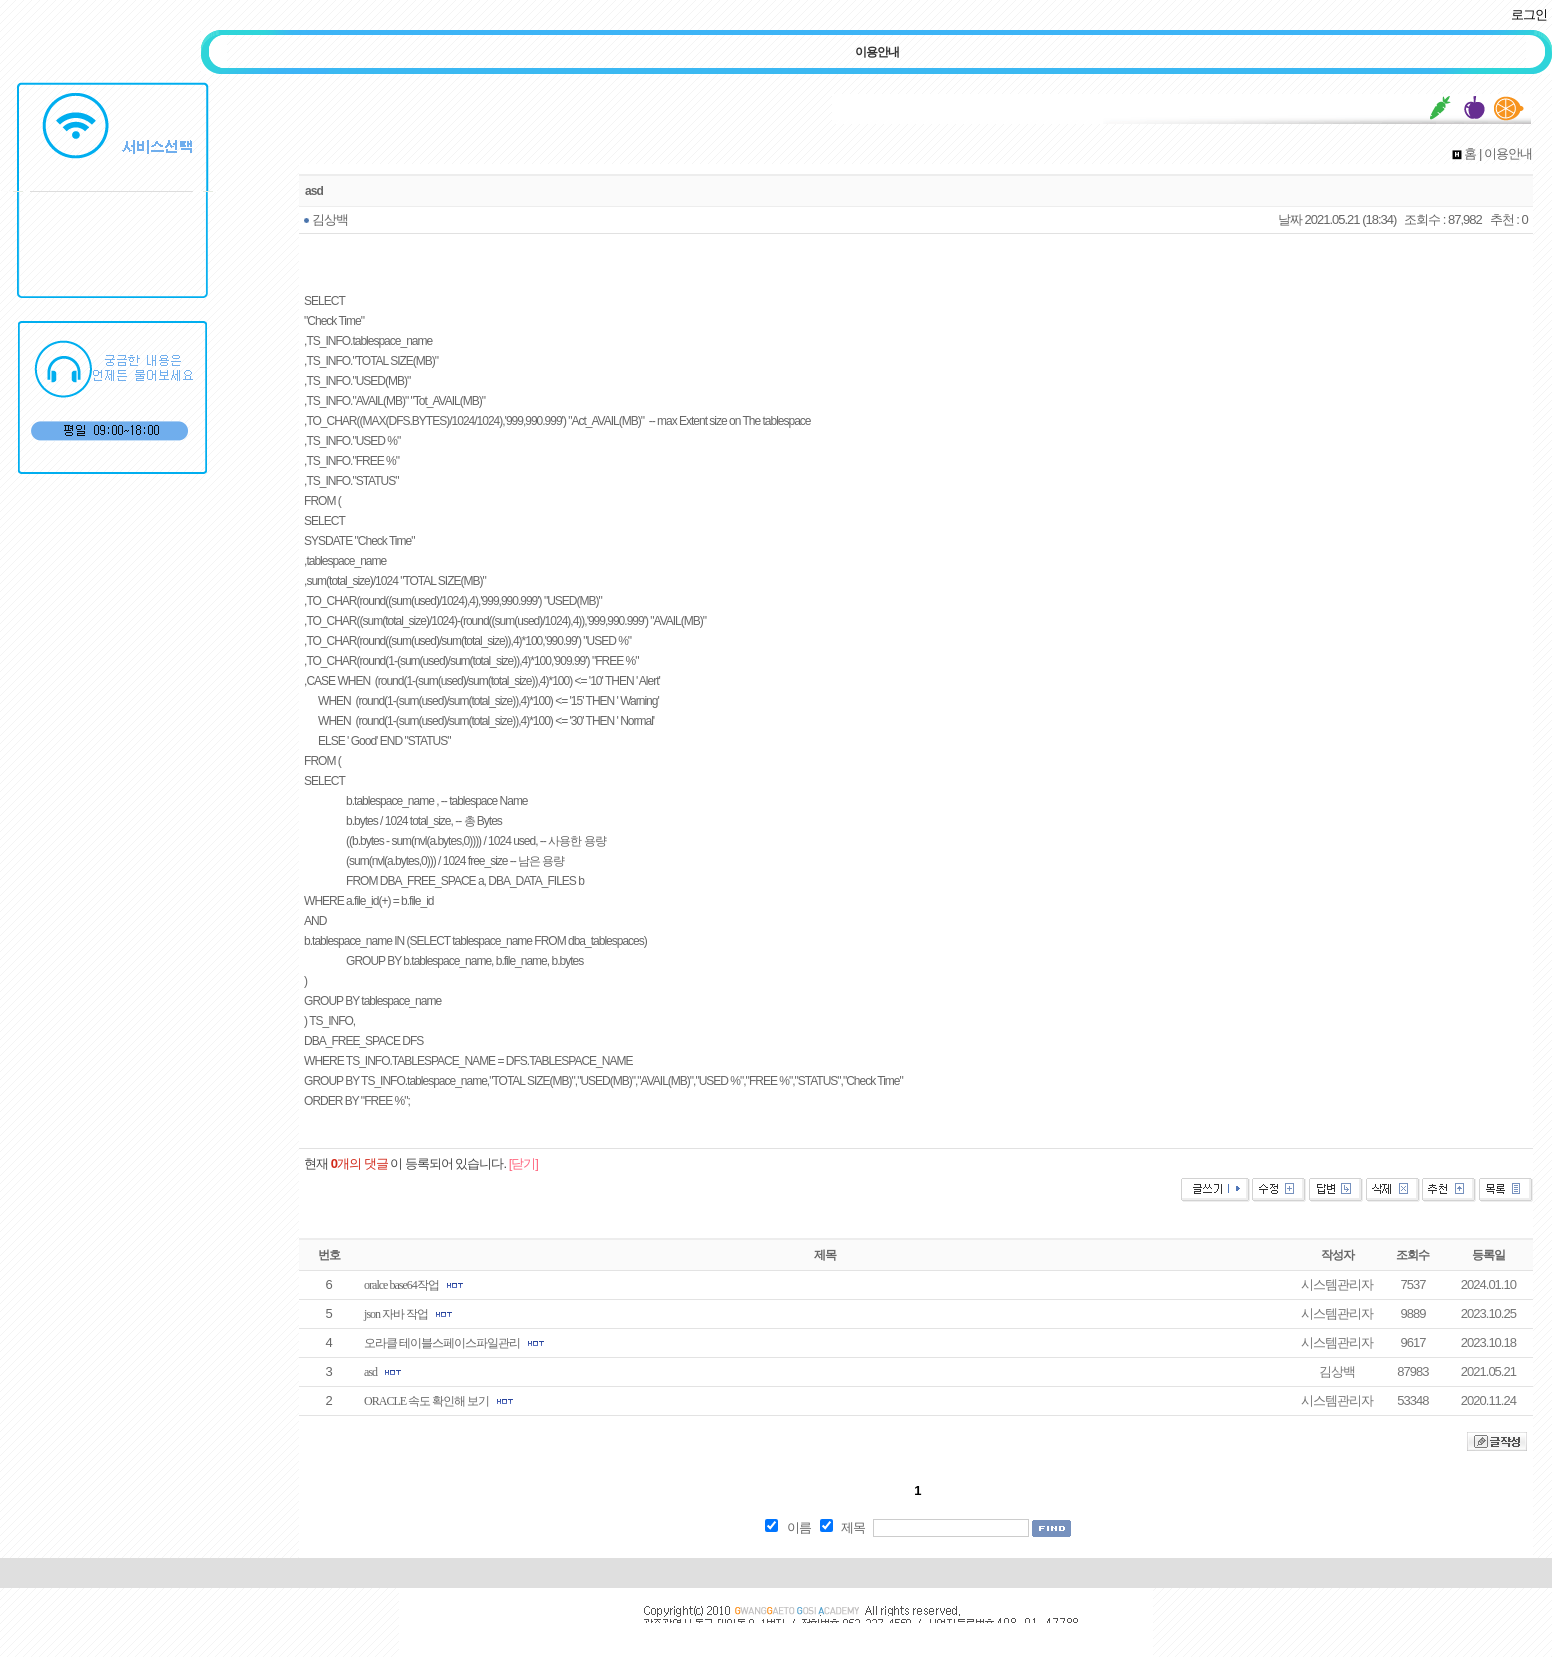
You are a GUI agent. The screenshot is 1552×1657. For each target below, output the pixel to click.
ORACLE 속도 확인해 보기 (426, 1401)
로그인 (1529, 14)
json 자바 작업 (396, 1314)
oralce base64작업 (401, 1285)
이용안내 (877, 52)
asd (370, 1372)
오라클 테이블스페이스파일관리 (442, 1343)
